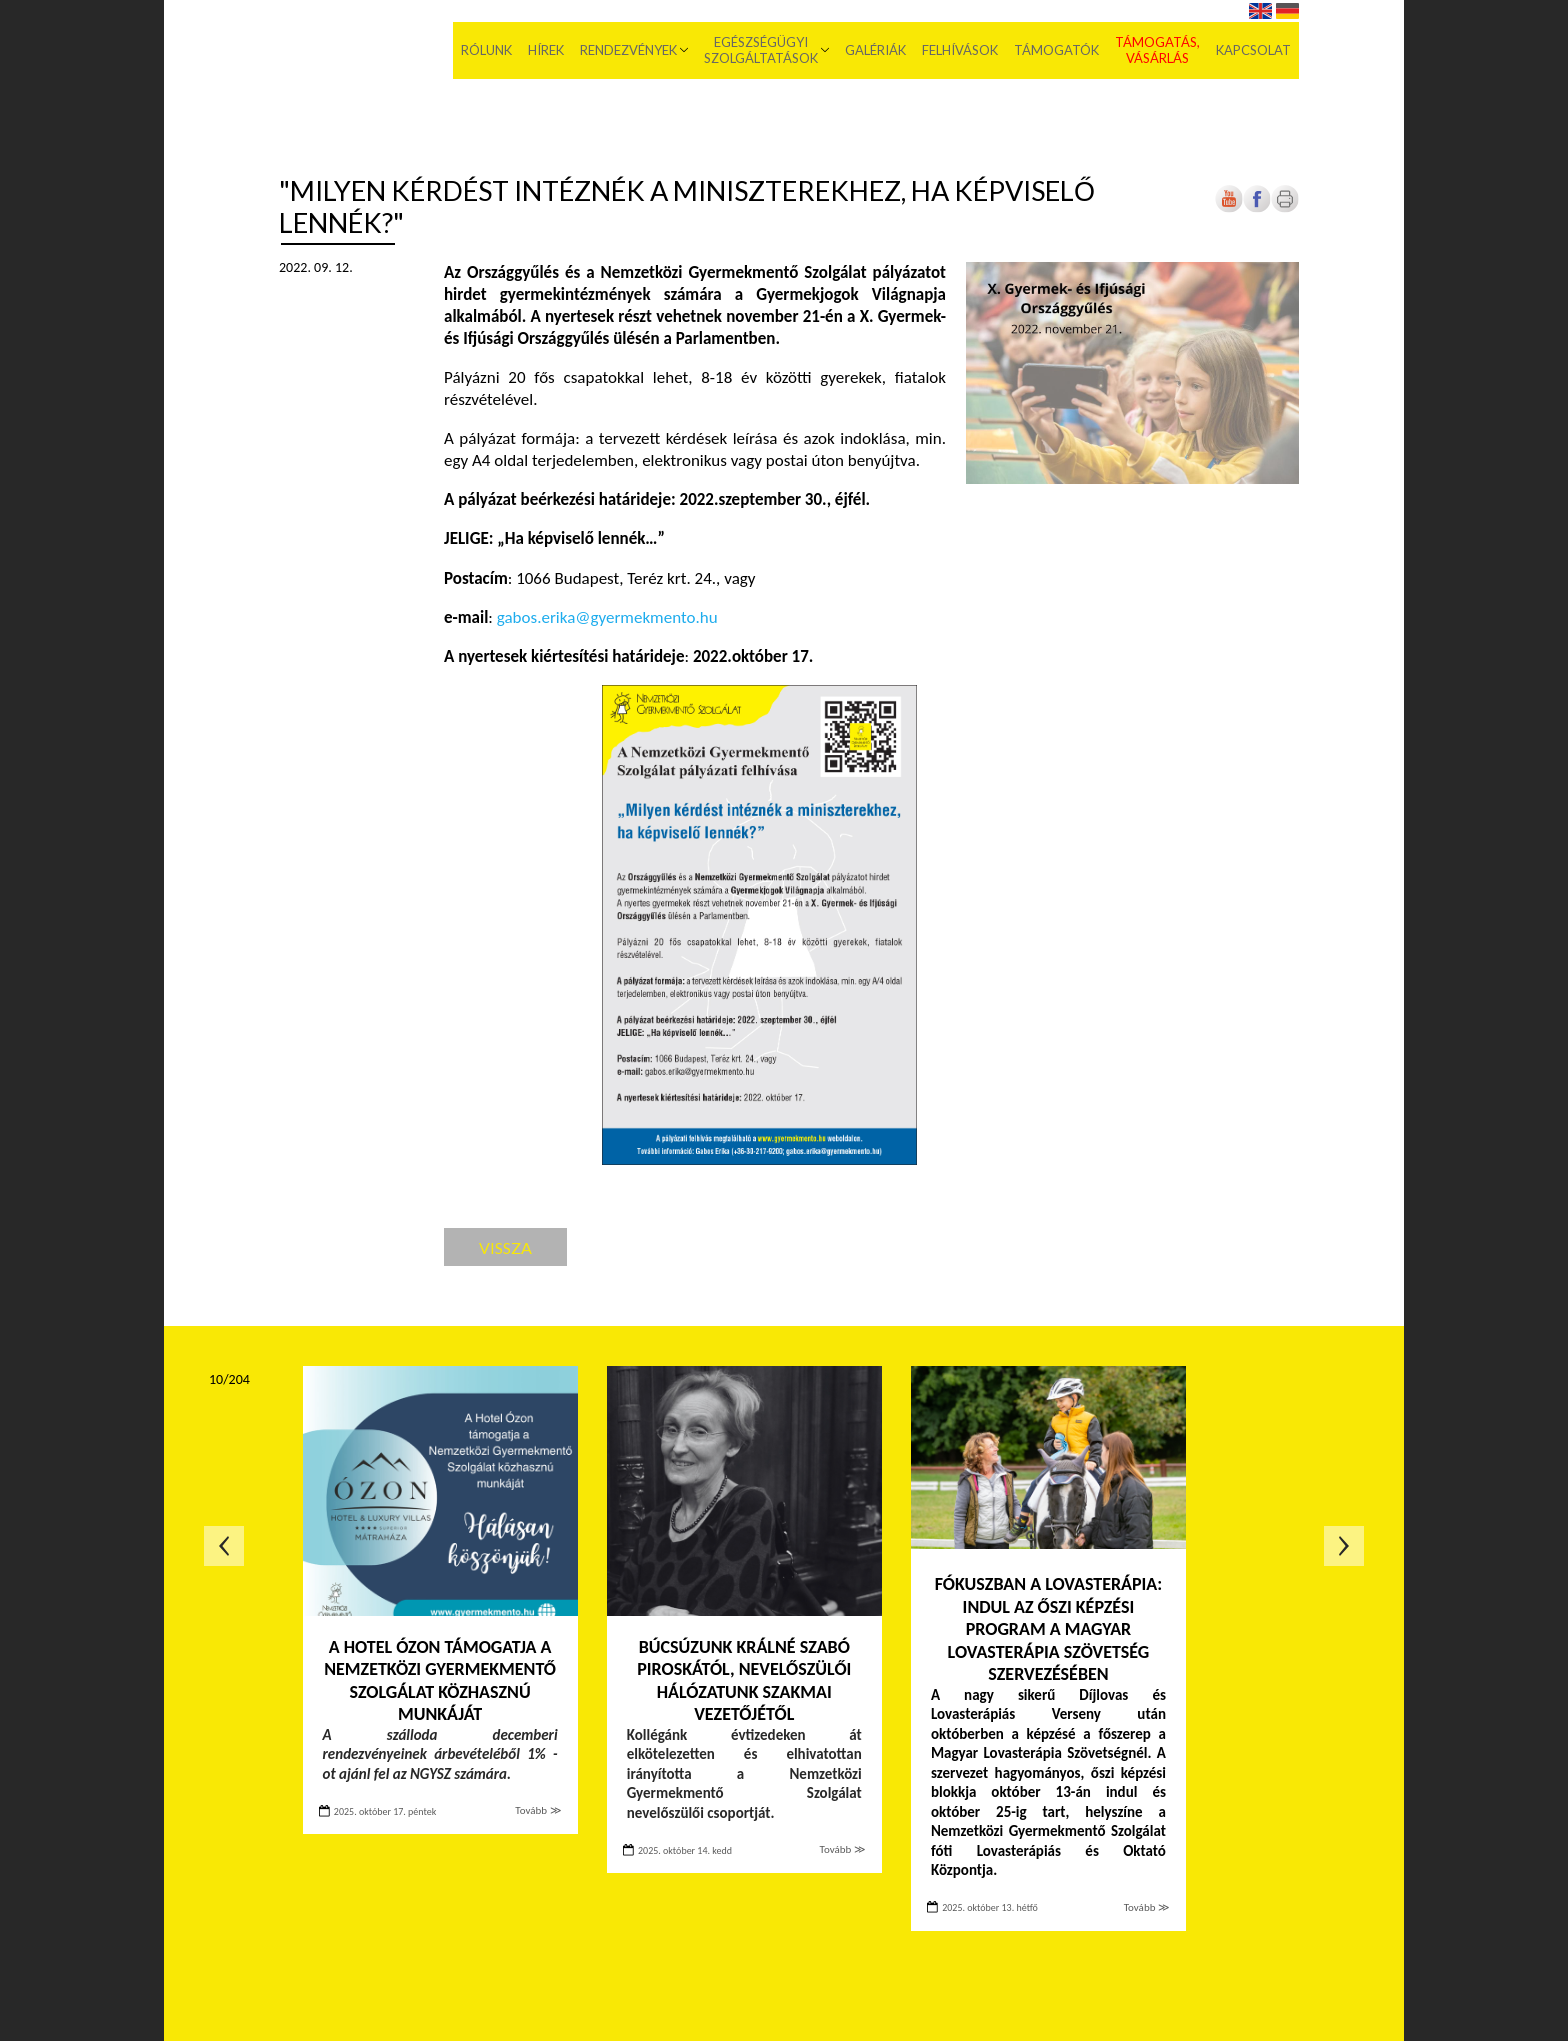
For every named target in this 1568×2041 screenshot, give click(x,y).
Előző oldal (224, 1546)
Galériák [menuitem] (875, 50)
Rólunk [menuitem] (486, 50)
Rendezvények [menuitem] (628, 50)
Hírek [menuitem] (546, 50)
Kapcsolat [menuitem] (1253, 50)
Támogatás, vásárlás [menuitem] (1157, 50)
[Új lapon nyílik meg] (1257, 208)
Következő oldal (1344, 1546)
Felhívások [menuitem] (960, 50)
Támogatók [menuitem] (1056, 50)
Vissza (505, 1247)
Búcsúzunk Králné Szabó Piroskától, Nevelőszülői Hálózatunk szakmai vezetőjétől (744, 1681)
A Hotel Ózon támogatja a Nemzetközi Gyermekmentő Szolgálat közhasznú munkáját (440, 1681)
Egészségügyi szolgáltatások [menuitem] (761, 50)
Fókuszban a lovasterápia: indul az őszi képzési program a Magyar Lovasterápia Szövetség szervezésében (1049, 1629)
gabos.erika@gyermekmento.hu (607, 617)
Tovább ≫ (538, 1810)
